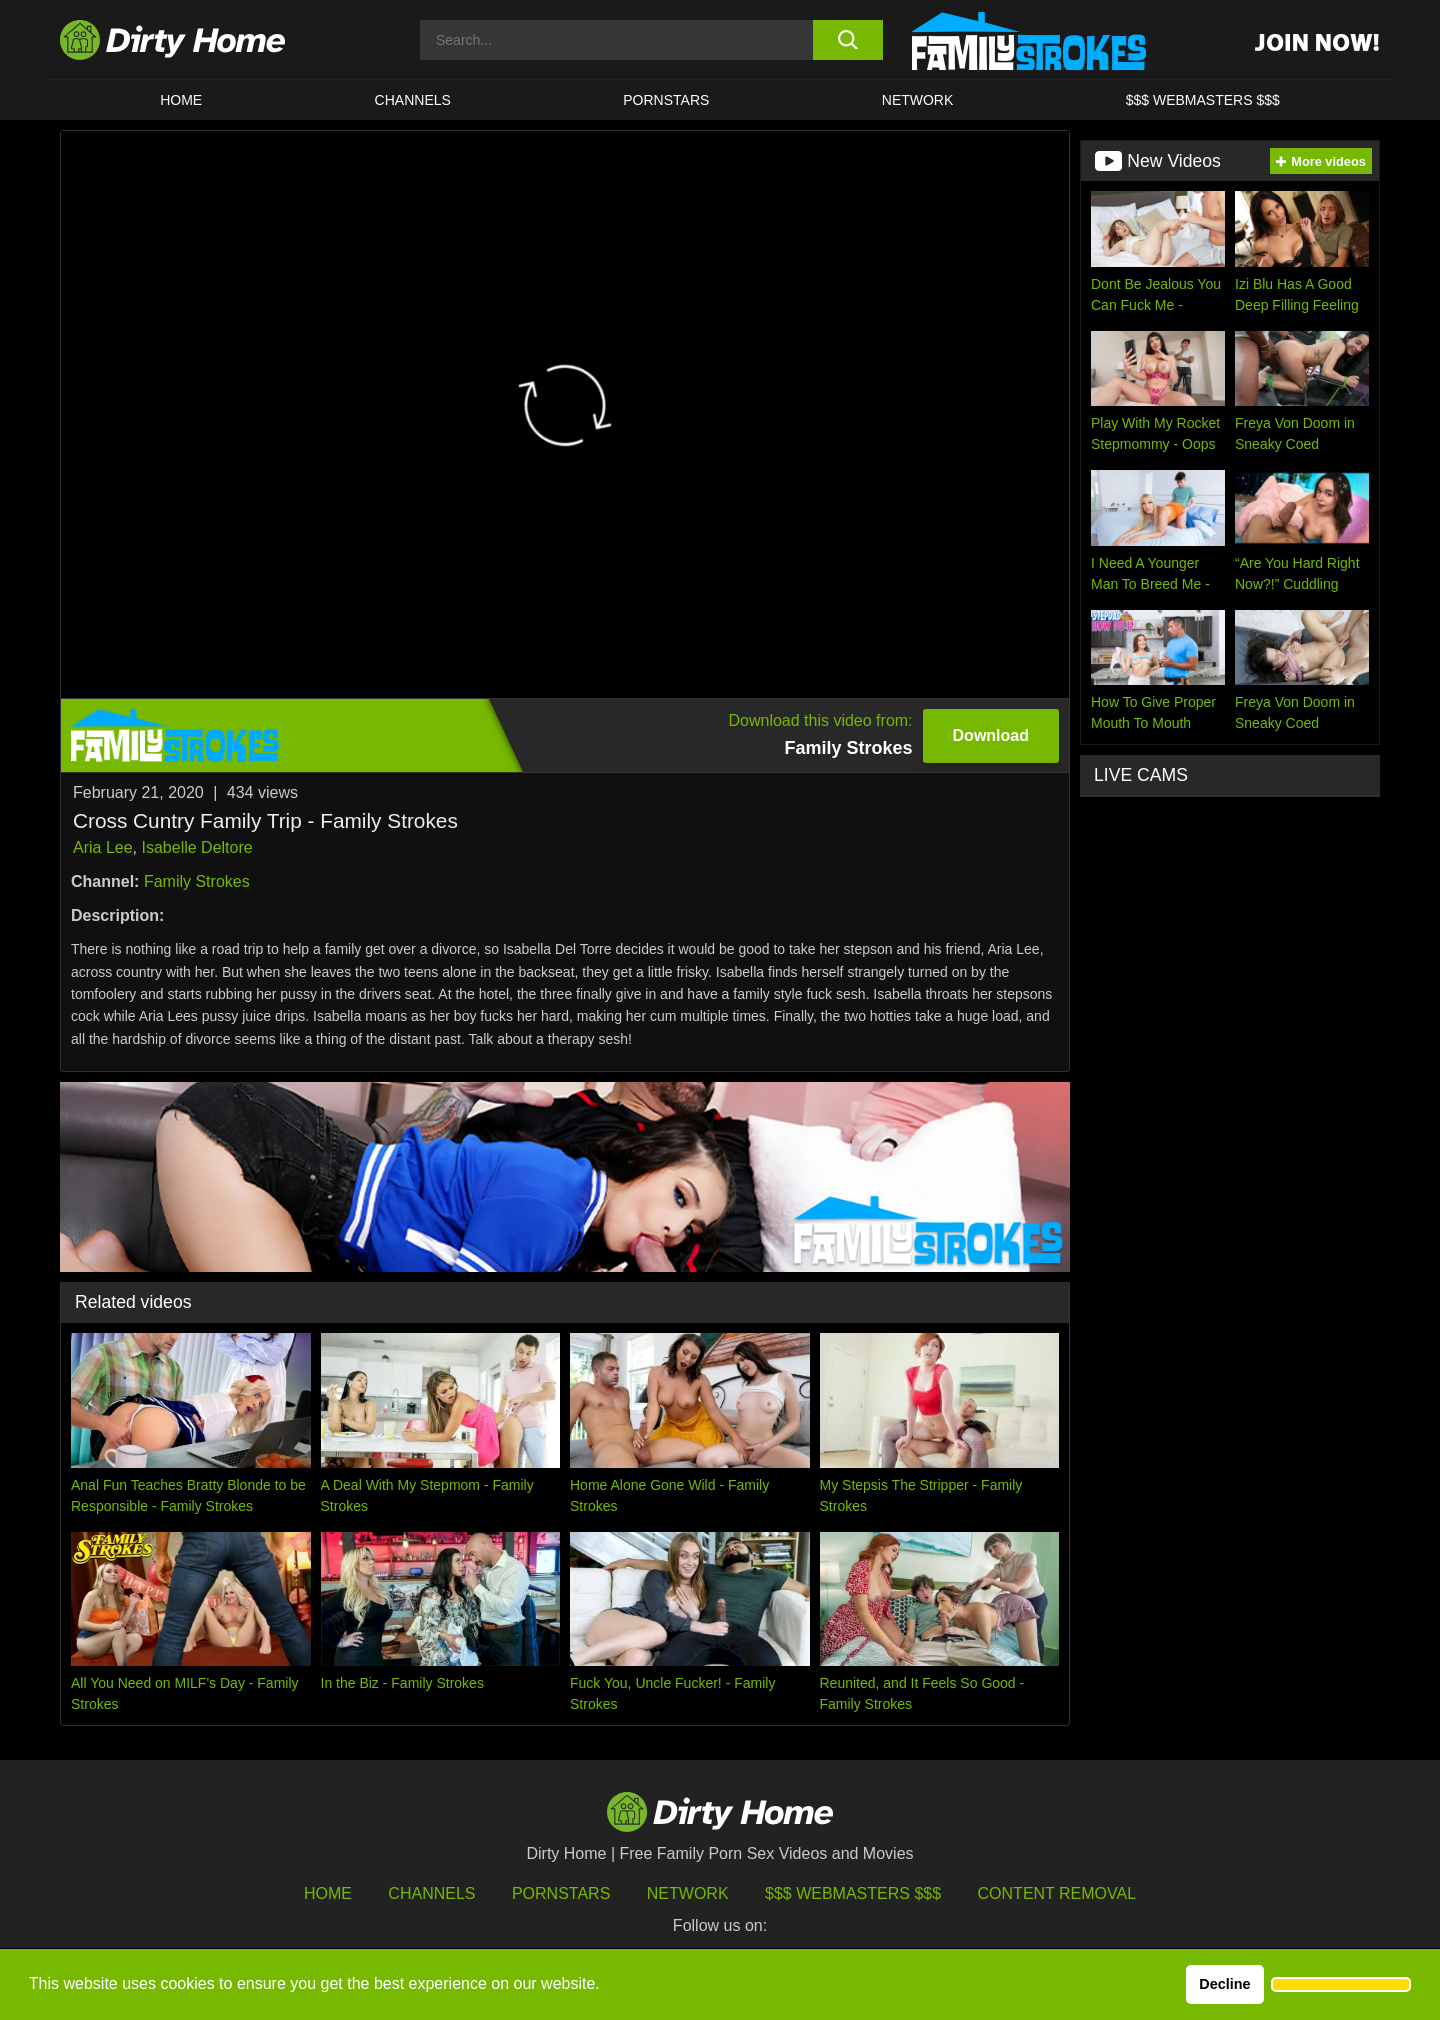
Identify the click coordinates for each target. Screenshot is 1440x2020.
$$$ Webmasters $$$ (853, 1893)
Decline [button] (1224, 1984)
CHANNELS (413, 100)
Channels (431, 1893)
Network (918, 100)
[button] (1341, 1985)
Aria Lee (103, 847)
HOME (181, 100)
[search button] (847, 40)
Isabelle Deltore (196, 847)
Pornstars (666, 100)
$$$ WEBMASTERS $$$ (1203, 100)
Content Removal (1057, 1893)
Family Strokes (197, 881)
